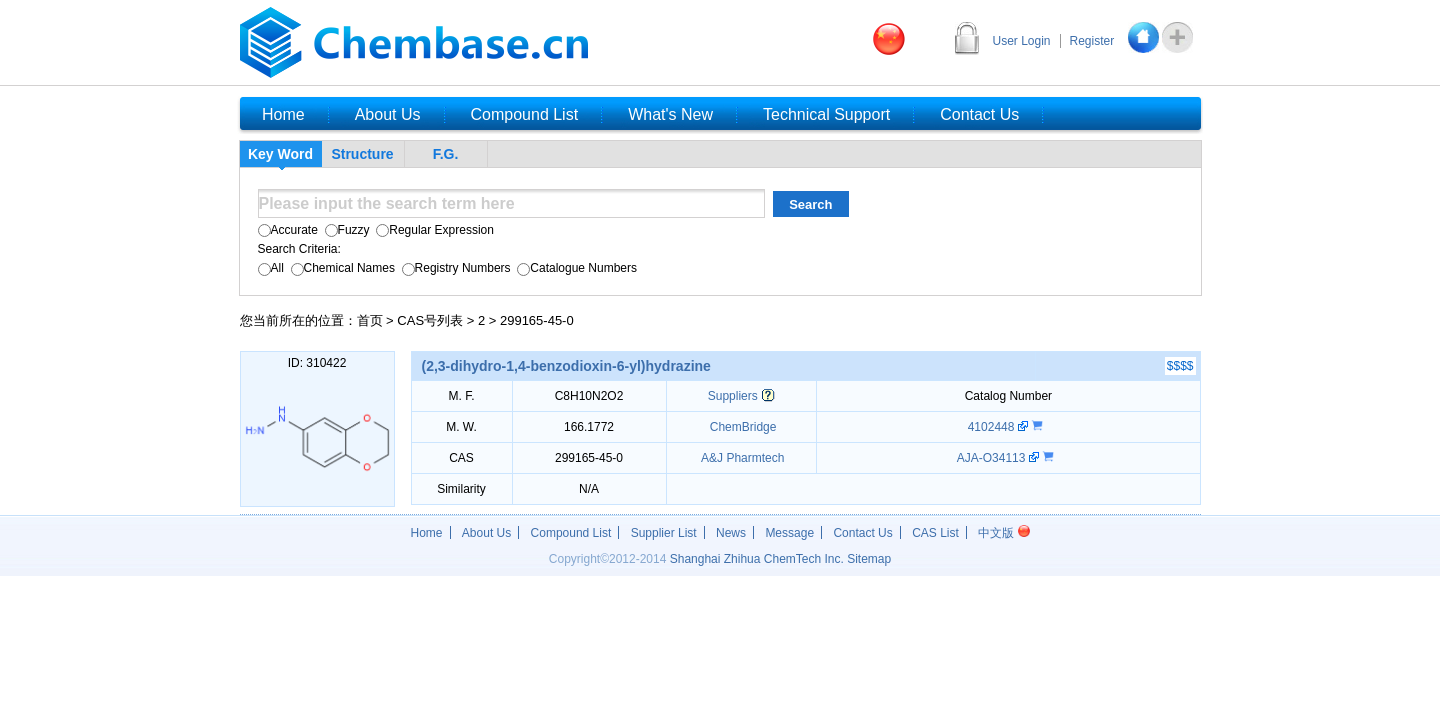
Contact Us (862, 533)
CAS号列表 (430, 320)
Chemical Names (341, 268)
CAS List (935, 533)
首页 (370, 320)
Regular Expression (433, 230)
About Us (486, 533)
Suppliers (733, 396)
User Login (1022, 41)
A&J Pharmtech (741, 458)
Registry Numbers (454, 268)
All (271, 268)
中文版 (1003, 533)
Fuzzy (345, 230)
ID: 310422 (317, 363)
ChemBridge (741, 427)
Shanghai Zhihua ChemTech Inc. (757, 559)
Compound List (571, 533)
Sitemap (869, 559)
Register (1092, 41)
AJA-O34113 (993, 458)
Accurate (288, 230)
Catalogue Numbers (575, 268)
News (731, 533)
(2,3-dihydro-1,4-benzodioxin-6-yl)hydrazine (566, 366)
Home (427, 533)
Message (789, 533)
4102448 (993, 427)
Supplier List (664, 533)
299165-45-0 (537, 320)
